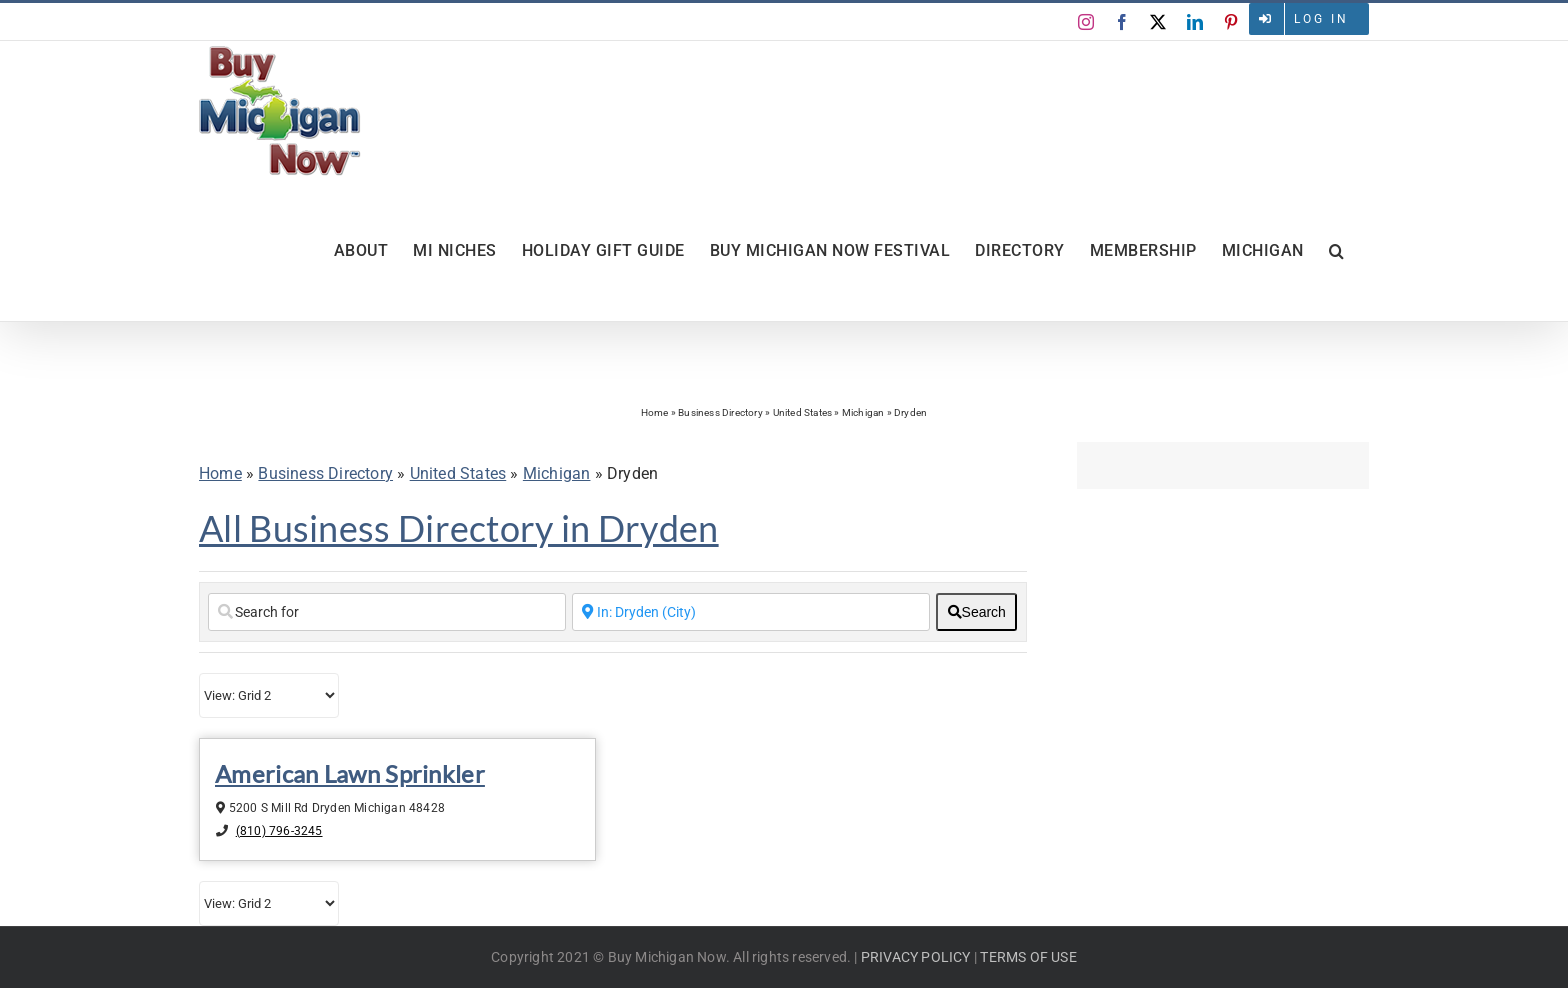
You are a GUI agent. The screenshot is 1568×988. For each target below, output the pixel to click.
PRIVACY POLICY (916, 957)
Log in (1321, 19)
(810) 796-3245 (279, 831)
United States (803, 412)
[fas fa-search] (977, 612)
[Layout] (269, 695)
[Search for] (387, 612)
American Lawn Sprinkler (350, 773)
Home (655, 412)
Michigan (863, 412)
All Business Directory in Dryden (459, 528)
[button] (1337, 251)
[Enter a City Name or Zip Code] (751, 612)
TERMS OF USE (1028, 957)
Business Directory (720, 412)
